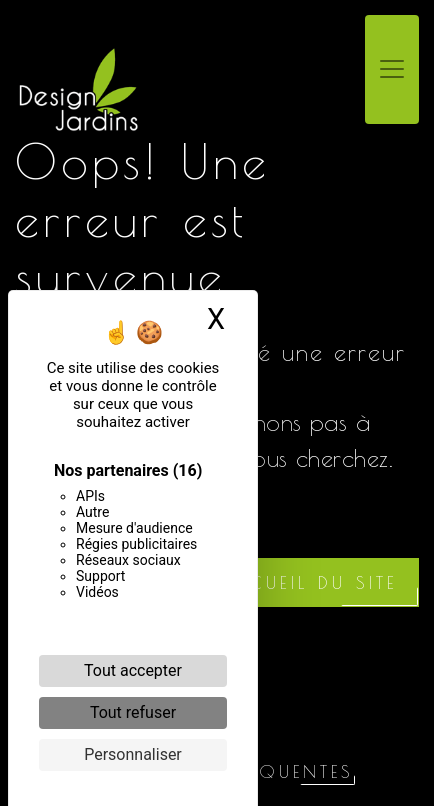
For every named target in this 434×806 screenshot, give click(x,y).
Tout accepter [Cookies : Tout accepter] (133, 670)
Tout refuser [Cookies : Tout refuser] (133, 712)
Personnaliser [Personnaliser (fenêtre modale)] (133, 754)
